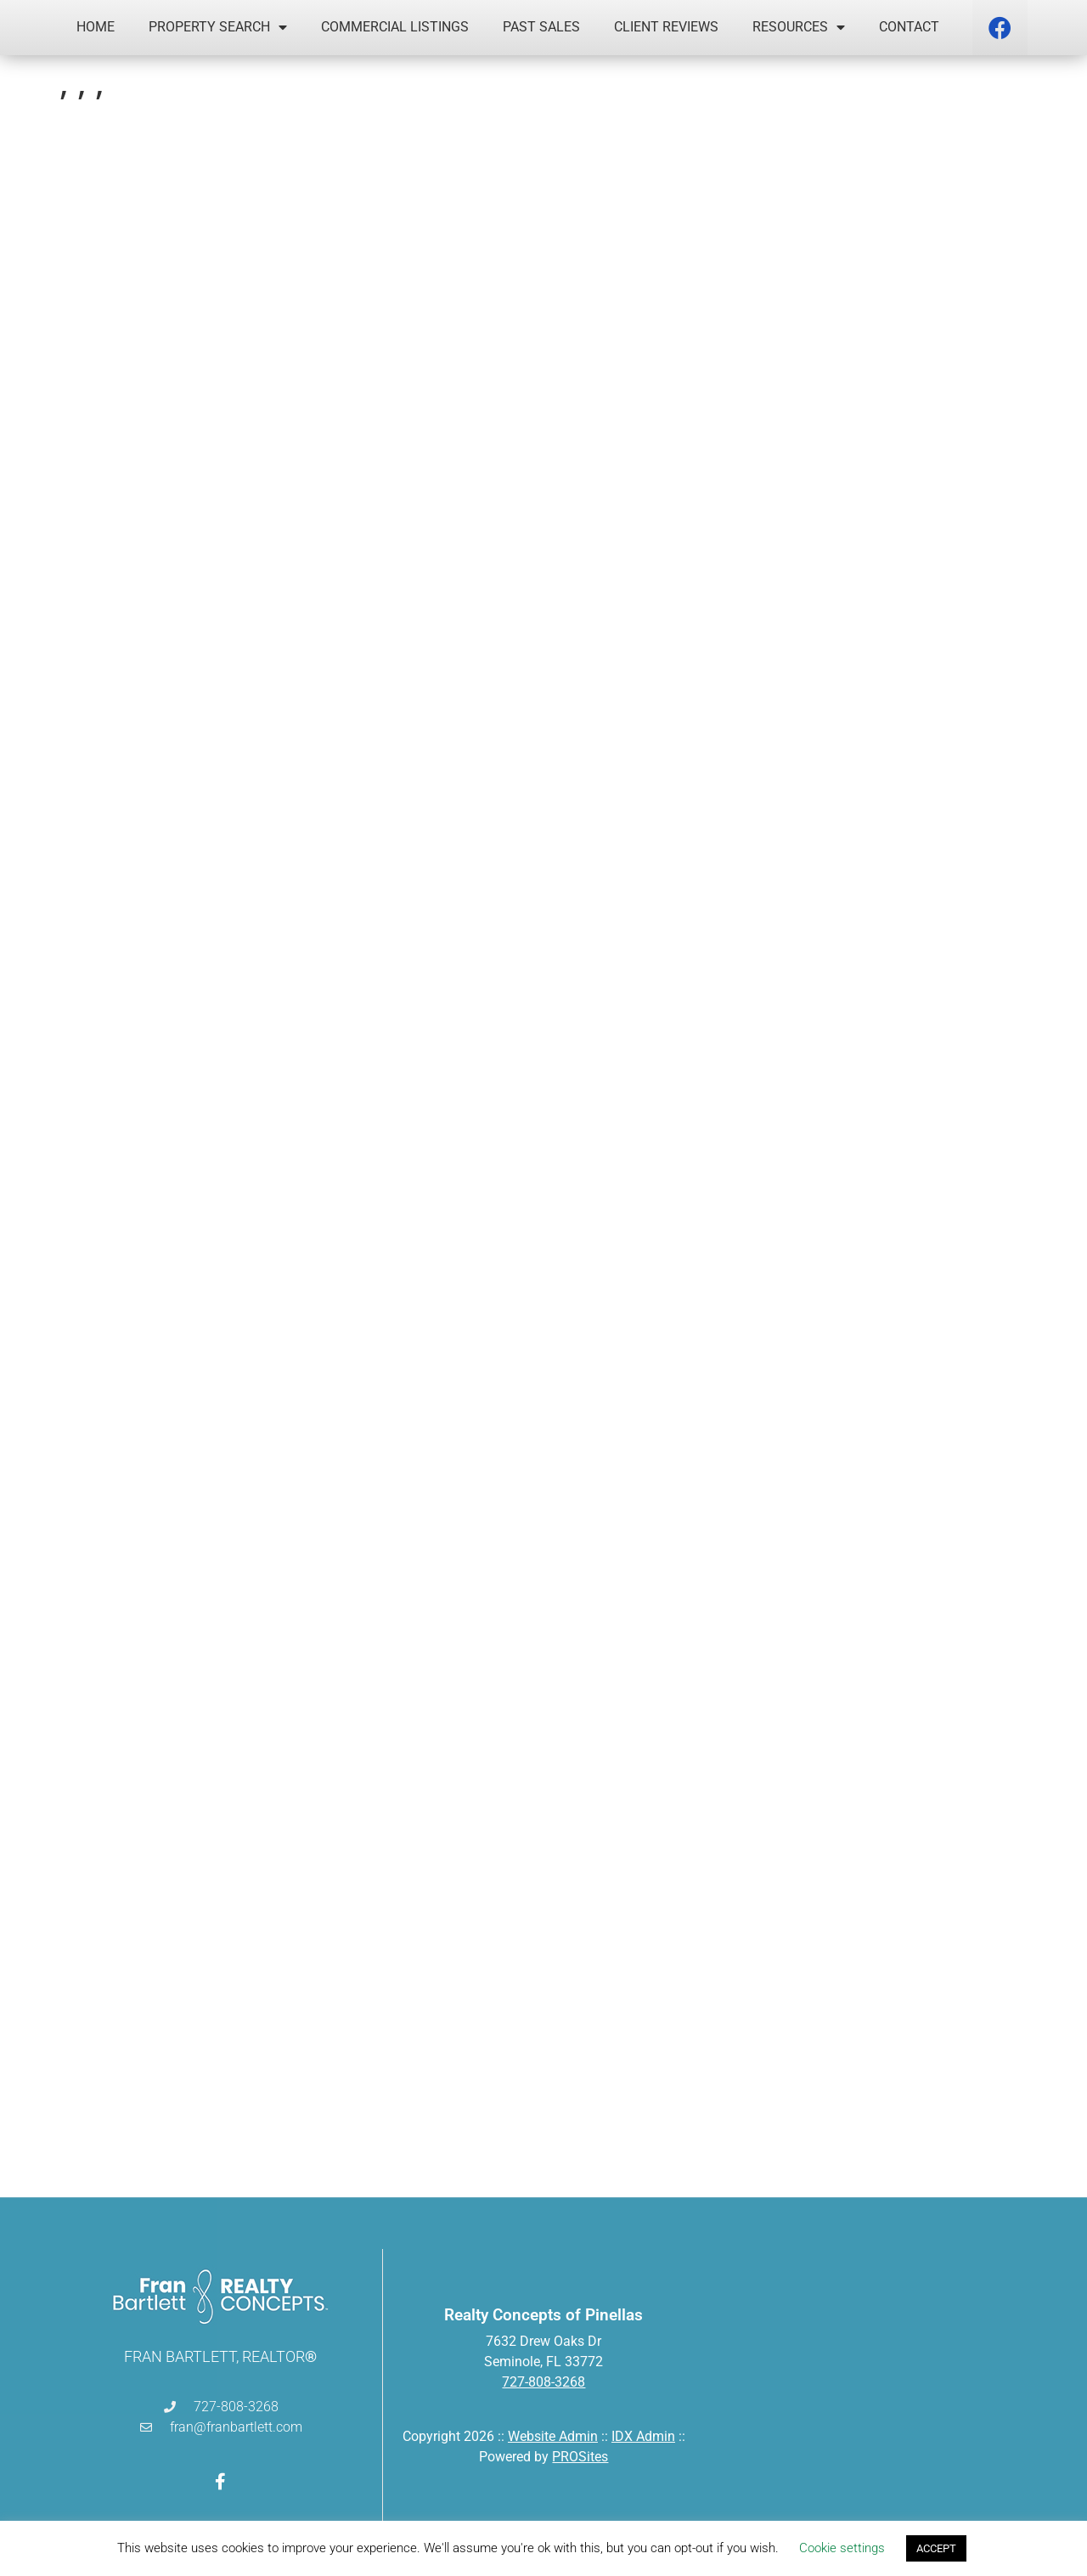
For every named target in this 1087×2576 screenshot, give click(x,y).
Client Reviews (666, 27)
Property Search (218, 27)
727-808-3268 (543, 2382)
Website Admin (553, 2436)
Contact (909, 27)
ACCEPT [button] (936, 2548)
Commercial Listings (395, 27)
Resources (798, 27)
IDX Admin (643, 2436)
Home (95, 27)
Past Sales (541, 27)
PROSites (580, 2457)
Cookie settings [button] (842, 2548)
